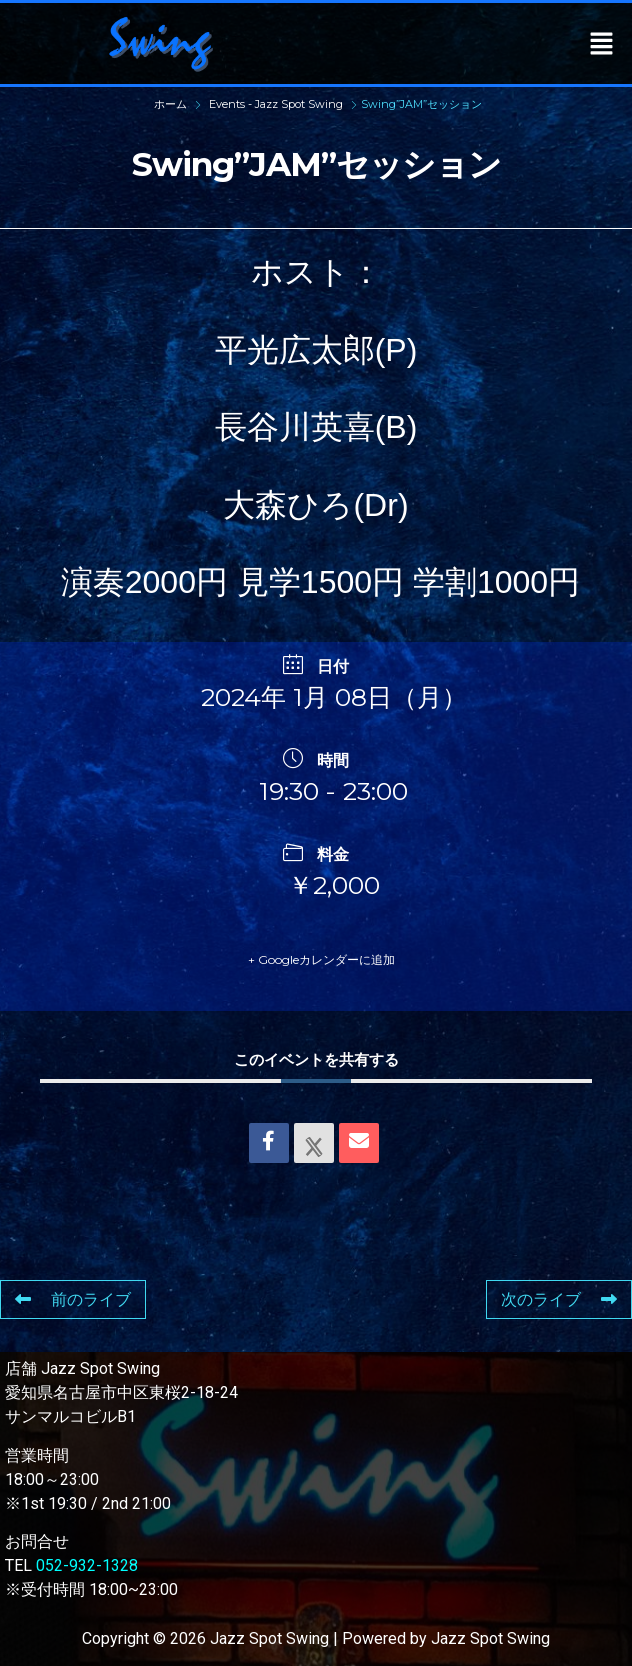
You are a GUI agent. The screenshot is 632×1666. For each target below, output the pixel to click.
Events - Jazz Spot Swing (276, 104)
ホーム (172, 104)
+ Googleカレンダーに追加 (321, 959)
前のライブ (73, 1299)
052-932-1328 (87, 1565)
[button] (602, 43)
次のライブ (559, 1299)
